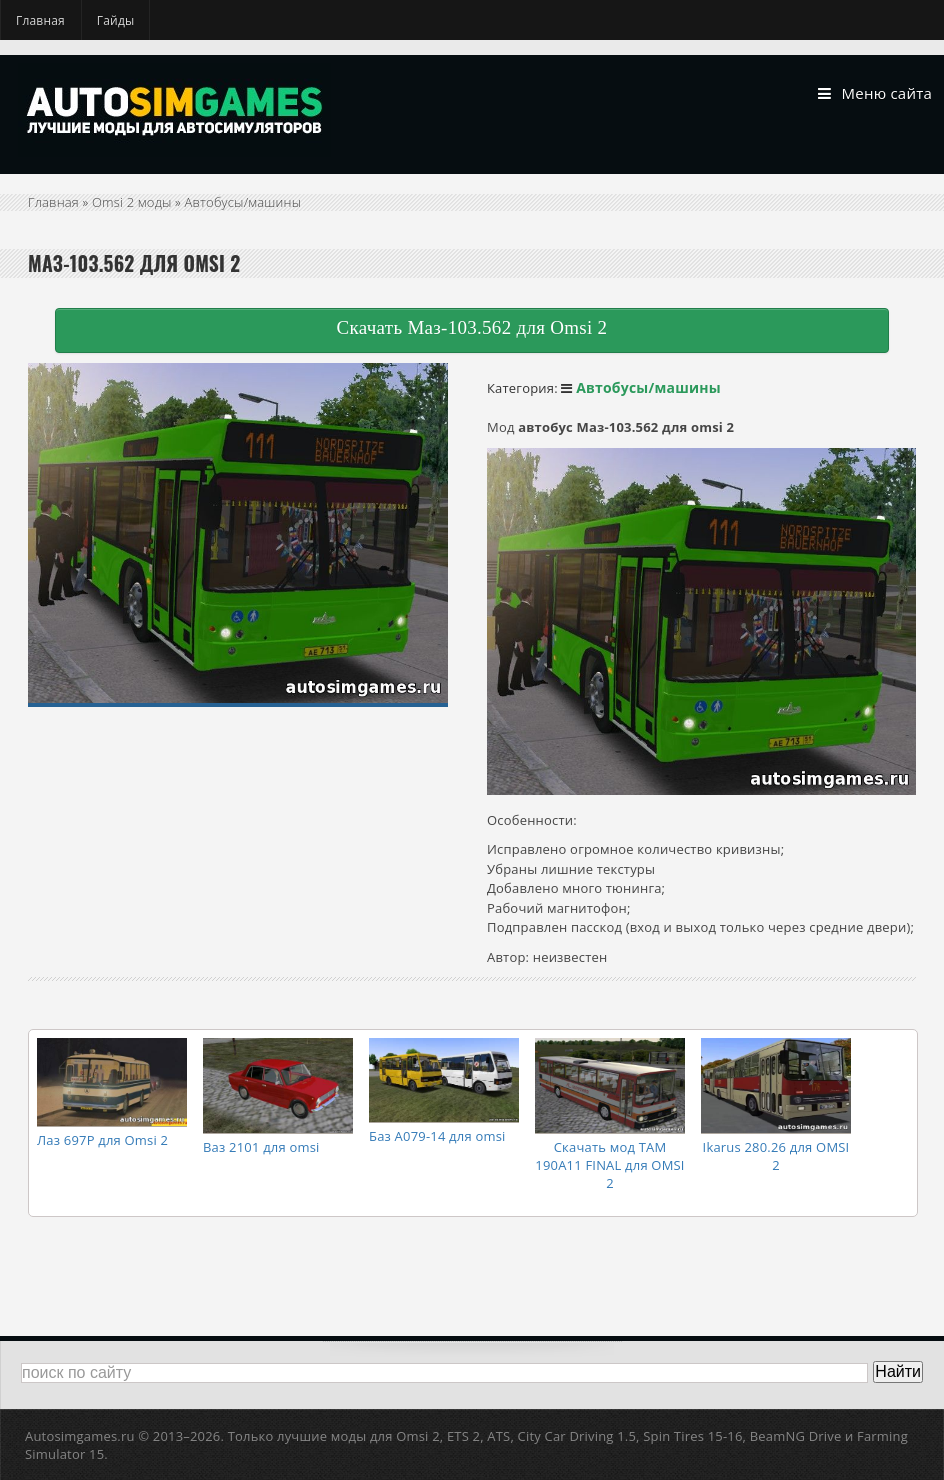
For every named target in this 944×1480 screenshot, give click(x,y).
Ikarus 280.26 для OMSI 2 (776, 1156)
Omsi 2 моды (132, 202)
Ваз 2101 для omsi (261, 1147)
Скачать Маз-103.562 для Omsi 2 (472, 327)
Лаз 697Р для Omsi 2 (102, 1140)
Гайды (116, 20)
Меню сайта (875, 94)
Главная (40, 20)
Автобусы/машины (243, 202)
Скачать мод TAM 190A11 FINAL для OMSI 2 (609, 1165)
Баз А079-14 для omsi (437, 1136)
